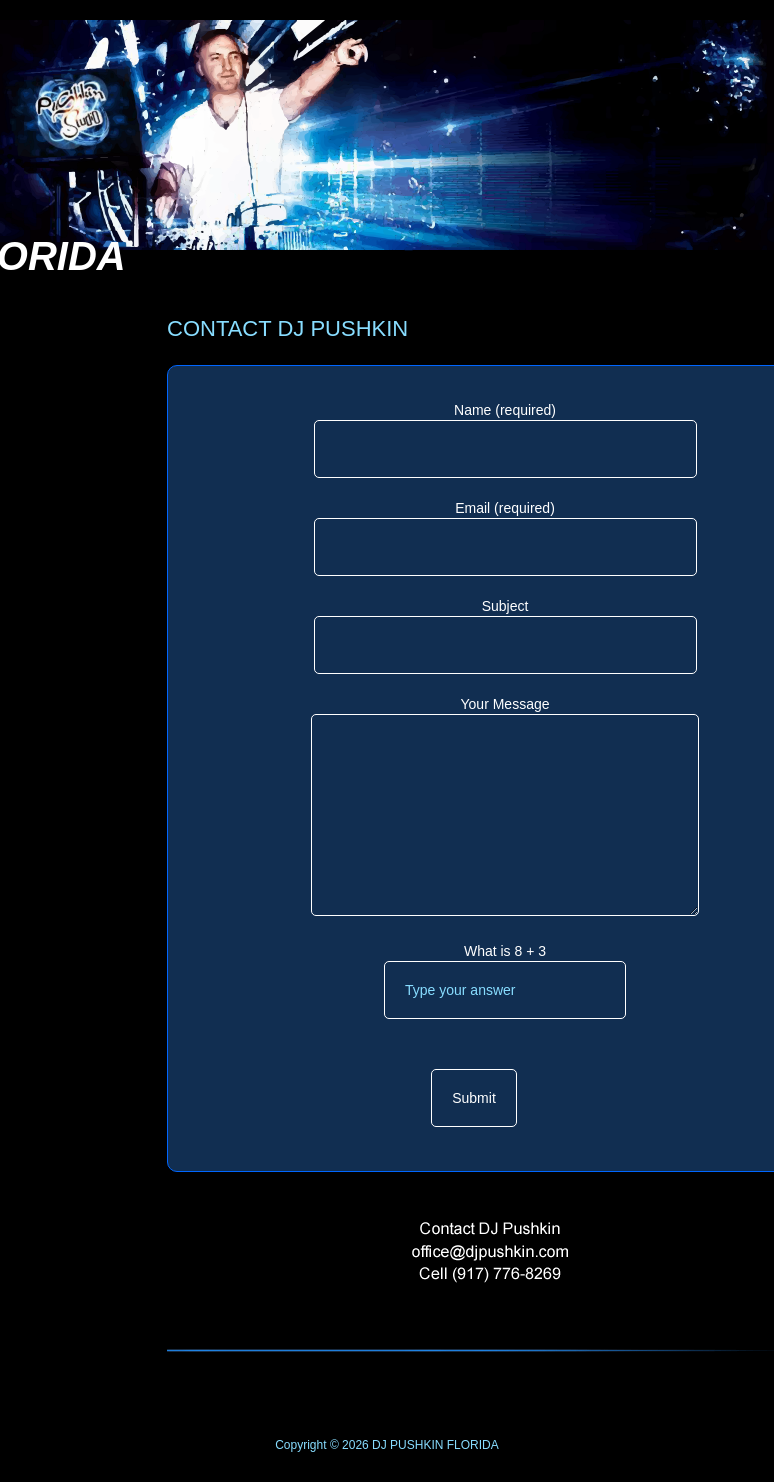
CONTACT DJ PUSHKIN (287, 328)
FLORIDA (473, 1445)
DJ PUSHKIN (406, 1445)
